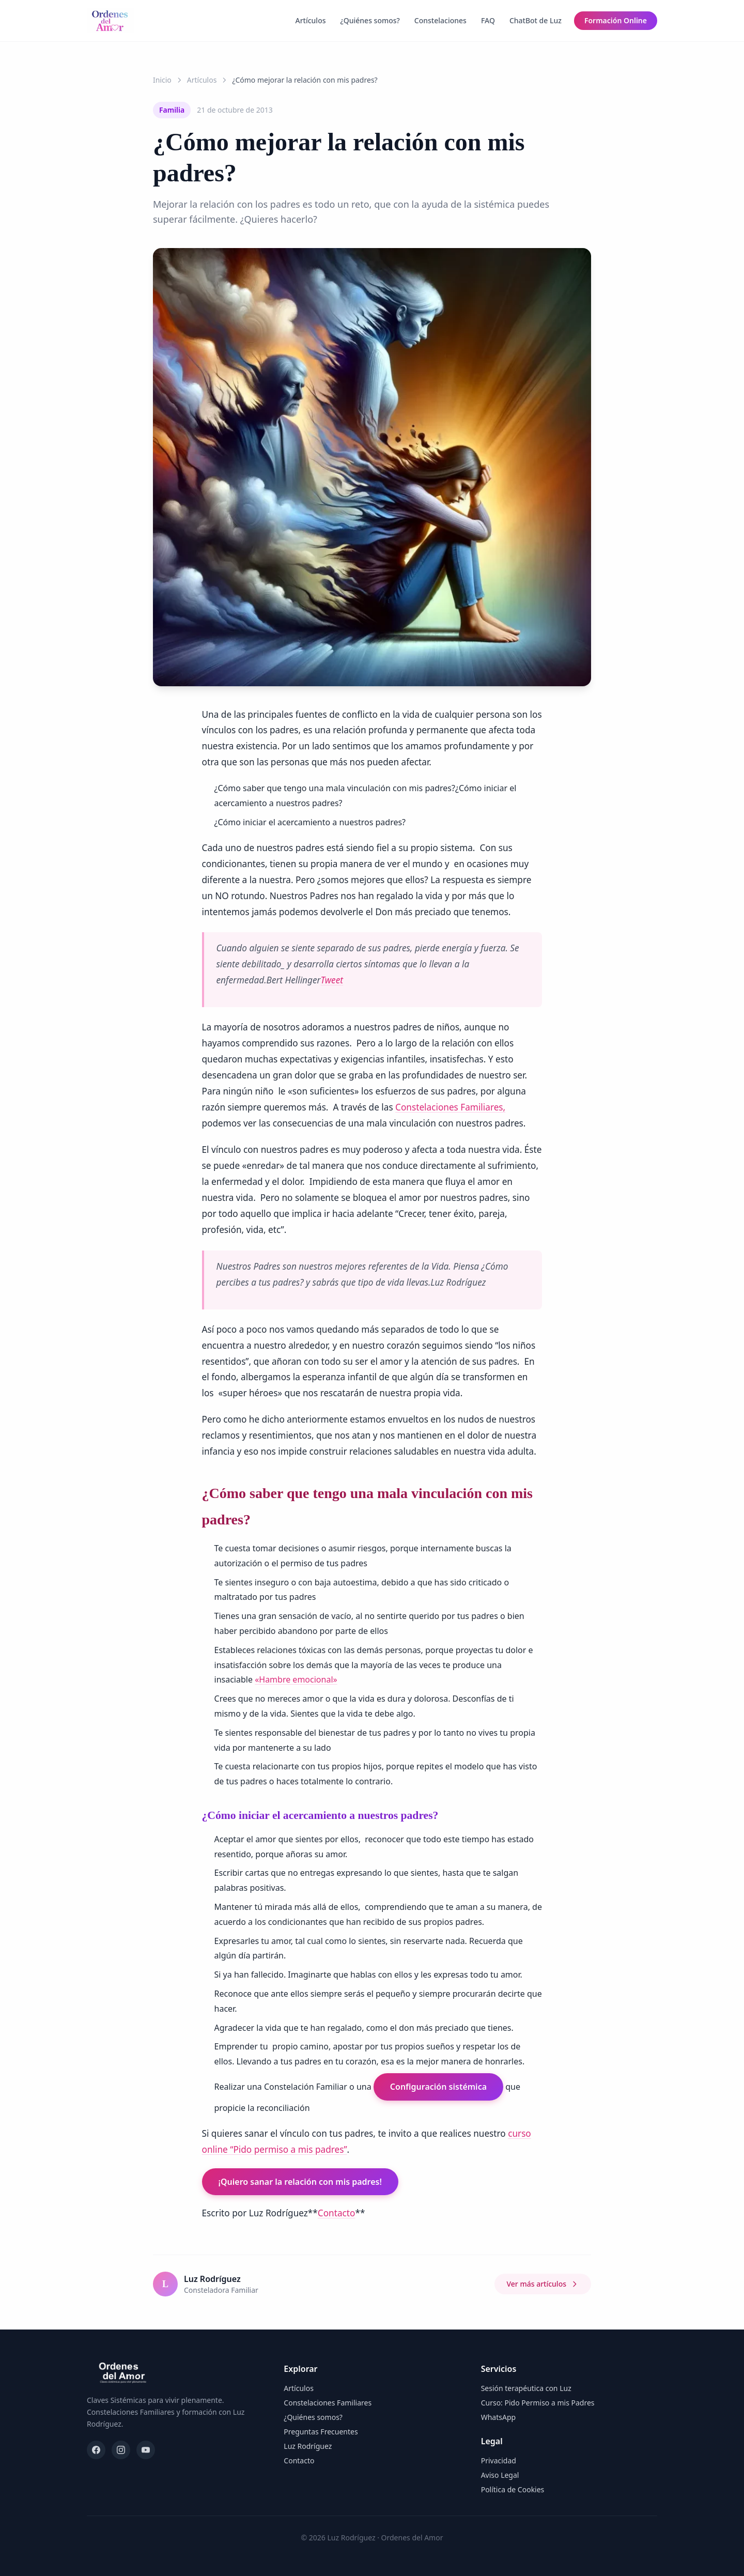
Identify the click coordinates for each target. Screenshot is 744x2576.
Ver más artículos (543, 2284)
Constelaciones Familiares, (450, 1107)
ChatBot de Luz (535, 20)
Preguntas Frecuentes (321, 2431)
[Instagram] (121, 2450)
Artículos (310, 20)
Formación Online (615, 20)
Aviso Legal (500, 2475)
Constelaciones (440, 20)
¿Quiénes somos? (370, 20)
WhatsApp (498, 2417)
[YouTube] (145, 2450)
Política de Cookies (513, 2489)
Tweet (331, 980)
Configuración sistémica (438, 2086)
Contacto (336, 2213)
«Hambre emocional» (296, 1679)
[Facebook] (96, 2450)
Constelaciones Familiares (327, 2403)
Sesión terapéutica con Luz (526, 2388)
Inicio (162, 80)
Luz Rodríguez (308, 2446)
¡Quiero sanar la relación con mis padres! (300, 2181)
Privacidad (498, 2460)
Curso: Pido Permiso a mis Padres (538, 2403)
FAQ (488, 20)
